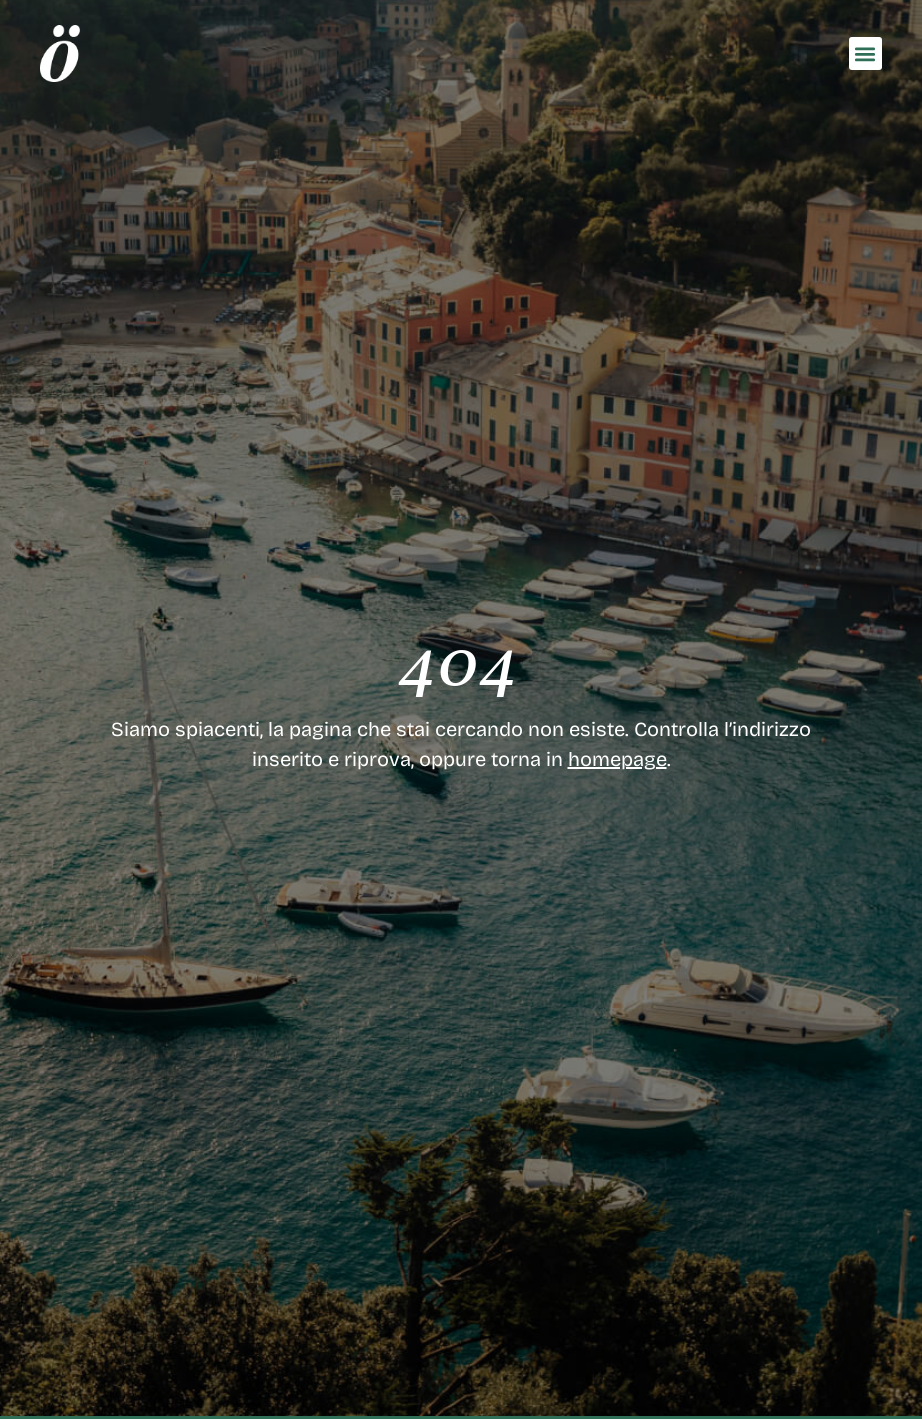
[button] (865, 53)
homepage (617, 759)
